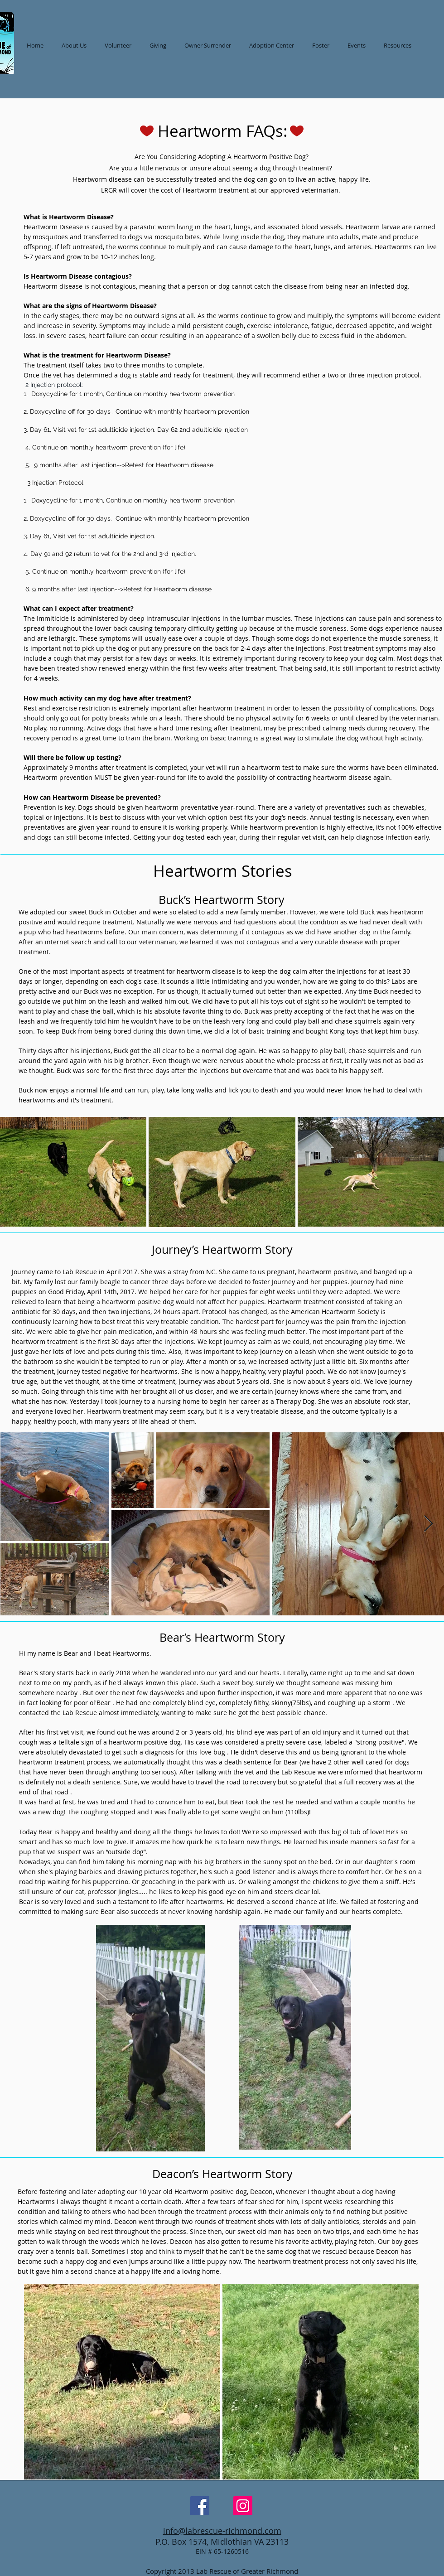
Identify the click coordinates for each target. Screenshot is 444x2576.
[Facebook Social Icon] (199, 2505)
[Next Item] (428, 1524)
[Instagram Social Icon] (242, 2505)
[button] (271, 45)
